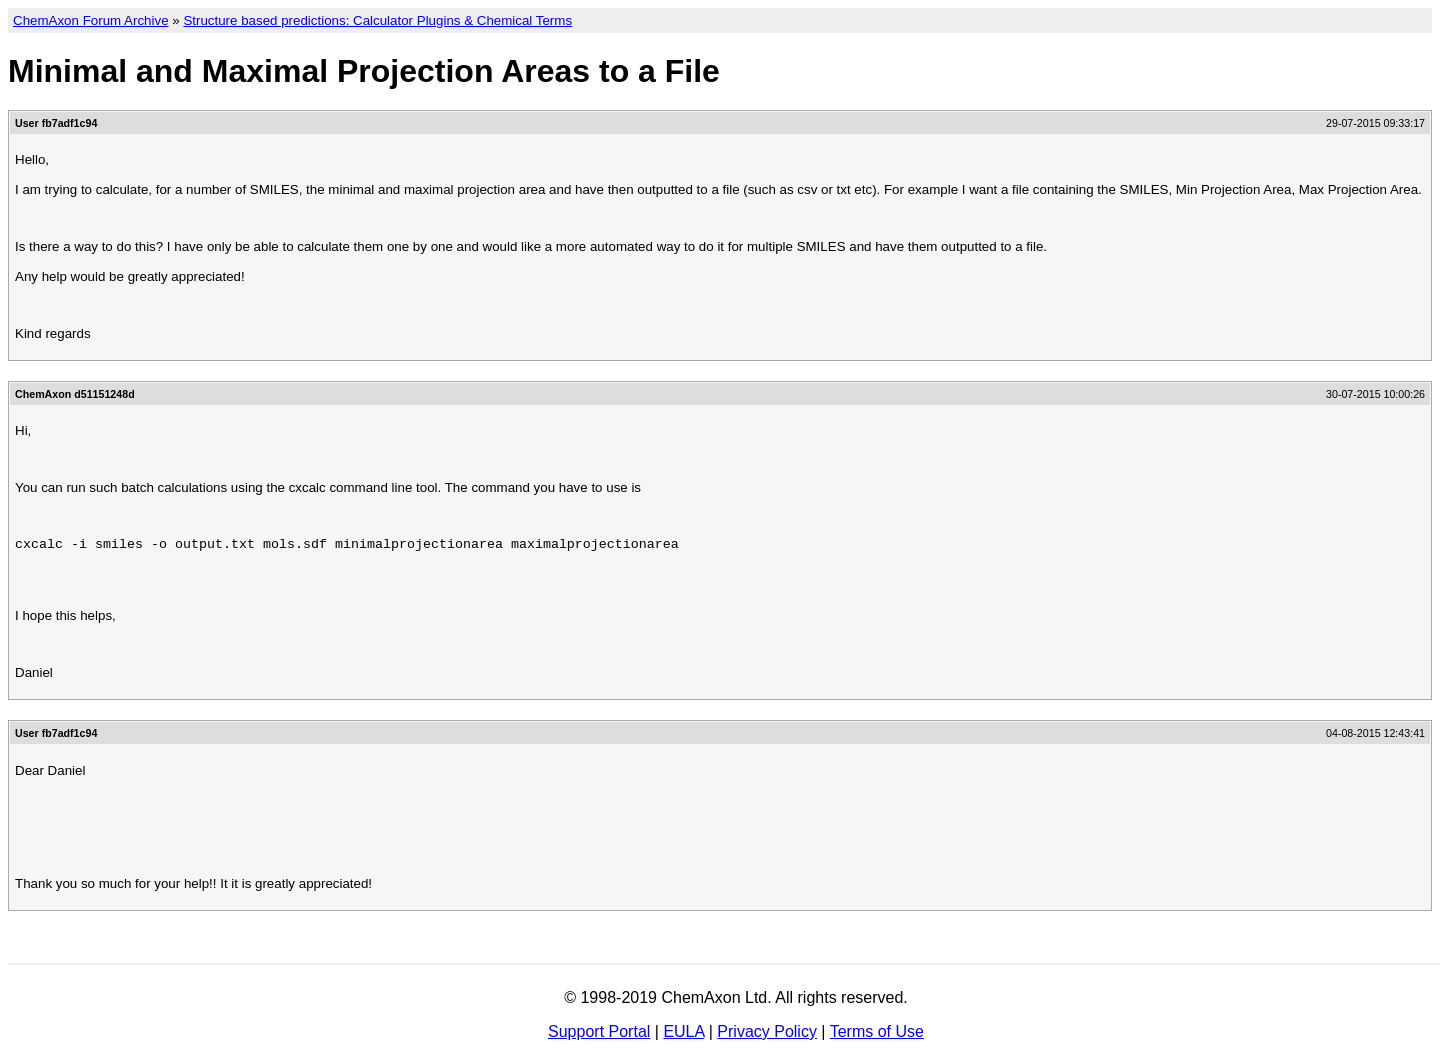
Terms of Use (877, 1031)
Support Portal (599, 1031)
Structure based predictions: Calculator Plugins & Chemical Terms (377, 20)
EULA (683, 1031)
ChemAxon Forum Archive (91, 20)
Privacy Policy (767, 1031)
